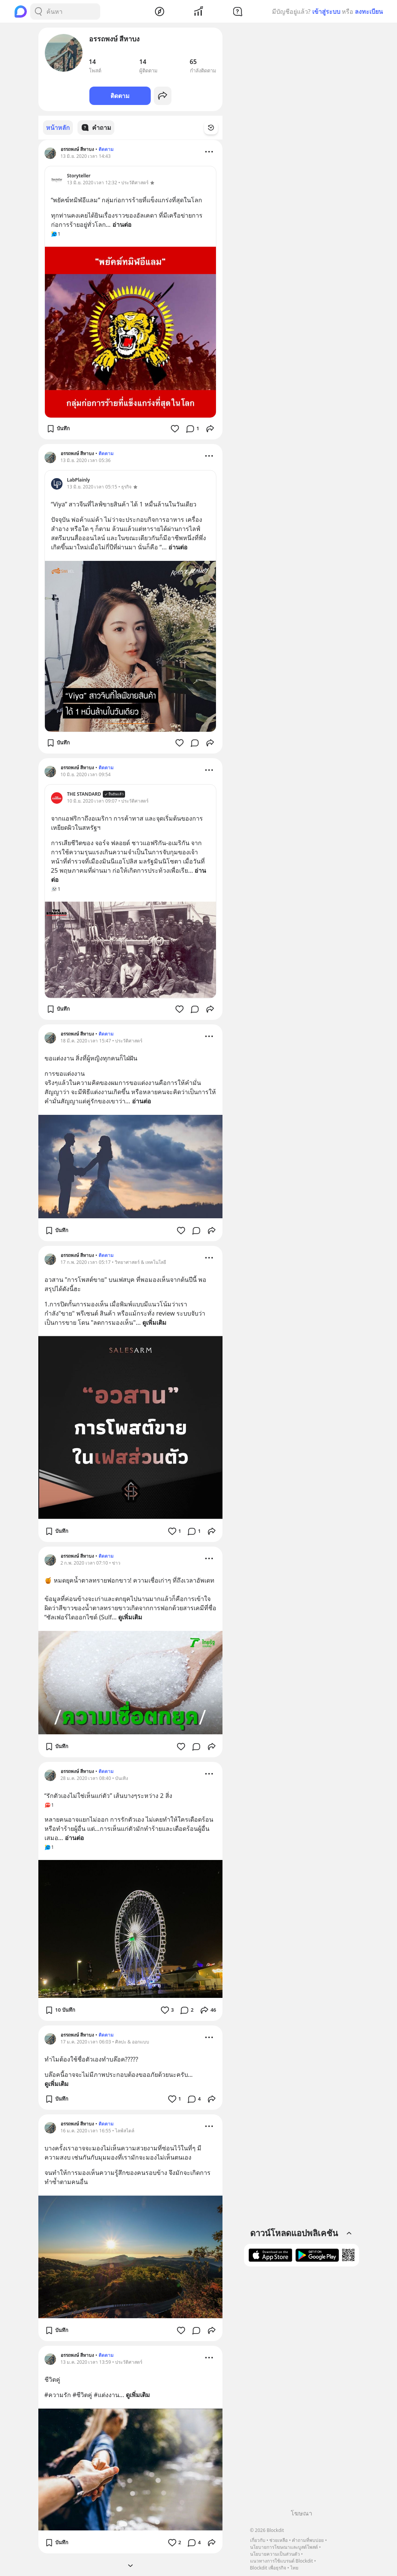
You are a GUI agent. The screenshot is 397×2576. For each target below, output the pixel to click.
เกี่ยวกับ (257, 2540)
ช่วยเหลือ (278, 2540)
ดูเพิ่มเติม (154, 1322)
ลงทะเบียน (369, 11)
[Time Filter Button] (215, 127)
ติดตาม (120, 96)
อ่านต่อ (122, 224)
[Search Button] (38, 11)
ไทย (294, 2568)
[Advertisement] (301, 2391)
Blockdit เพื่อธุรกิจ (268, 2568)
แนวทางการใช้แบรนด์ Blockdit (281, 2561)
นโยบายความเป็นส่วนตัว (275, 2554)
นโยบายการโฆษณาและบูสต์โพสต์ (284, 2547)
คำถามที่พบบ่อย (308, 2540)
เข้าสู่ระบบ (326, 11)
